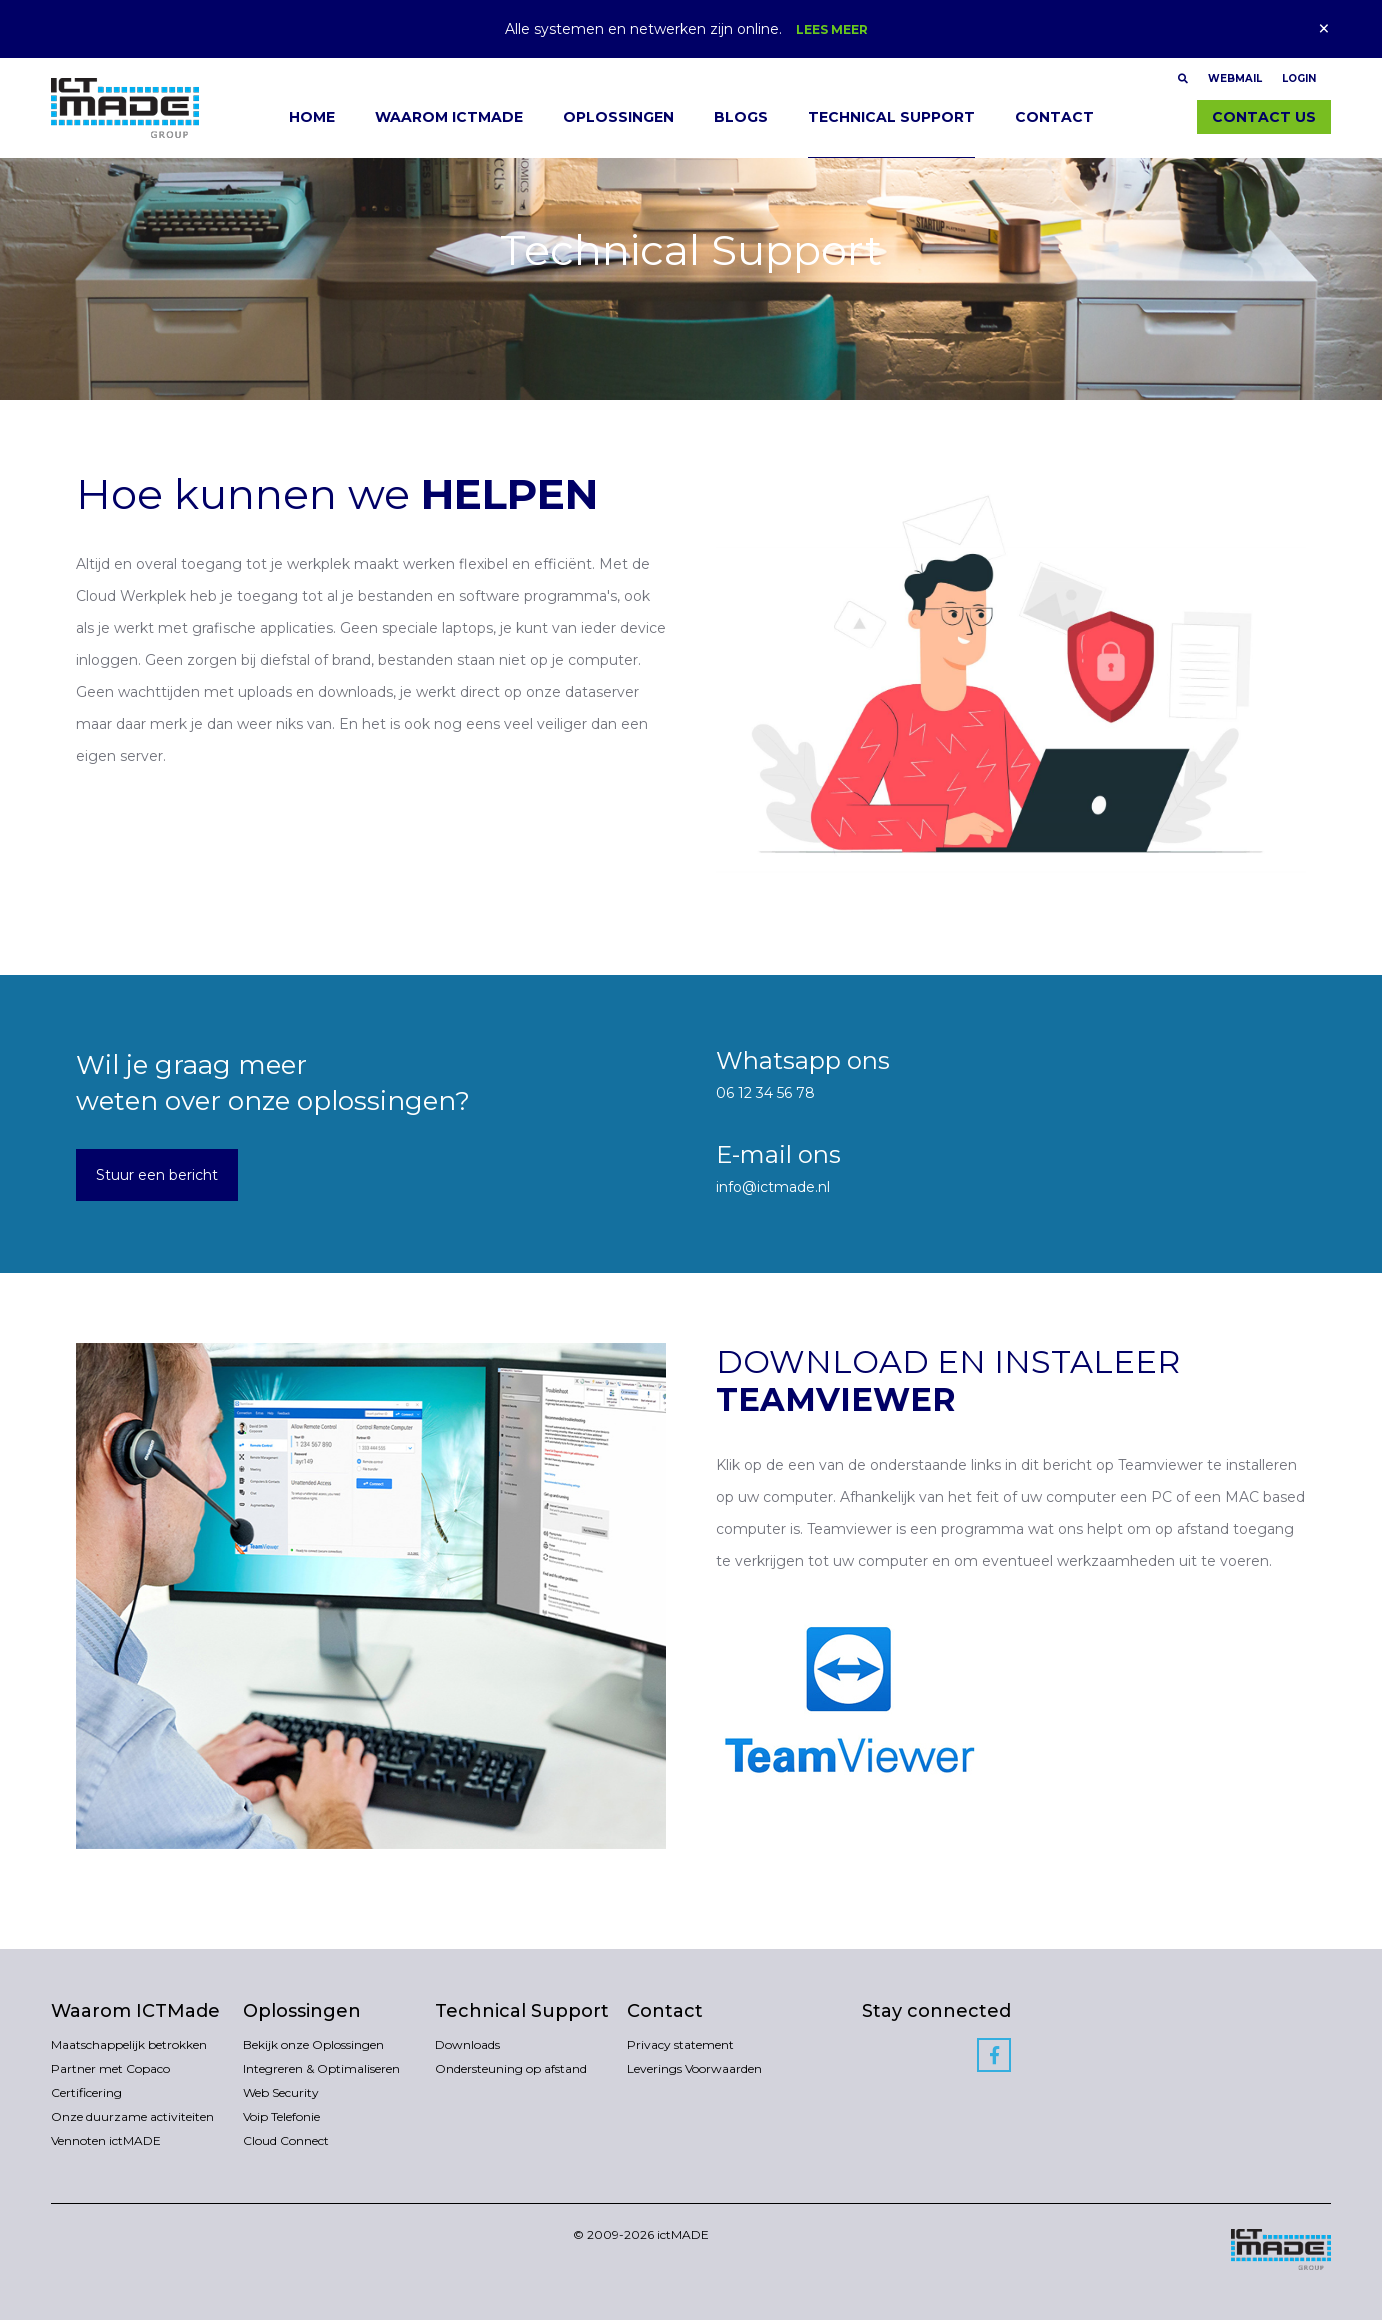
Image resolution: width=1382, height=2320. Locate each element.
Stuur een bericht (157, 1175)
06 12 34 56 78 (765, 1093)
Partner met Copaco (110, 2068)
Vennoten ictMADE (106, 2140)
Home (312, 117)
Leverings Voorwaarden (694, 2068)
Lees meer (832, 29)
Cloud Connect (286, 2140)
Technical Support (891, 117)
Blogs (741, 117)
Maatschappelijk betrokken (129, 2044)
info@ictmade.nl (773, 1187)
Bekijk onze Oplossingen (313, 2044)
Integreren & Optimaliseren (321, 2068)
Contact (1054, 117)
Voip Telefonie (281, 2116)
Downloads (467, 2044)
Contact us (1264, 117)
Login (1299, 78)
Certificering (86, 2092)
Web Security (281, 2092)
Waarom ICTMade (449, 117)
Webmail (1235, 78)
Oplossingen (618, 117)
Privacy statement (680, 2044)
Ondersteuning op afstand (511, 2068)
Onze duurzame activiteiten (132, 2116)
